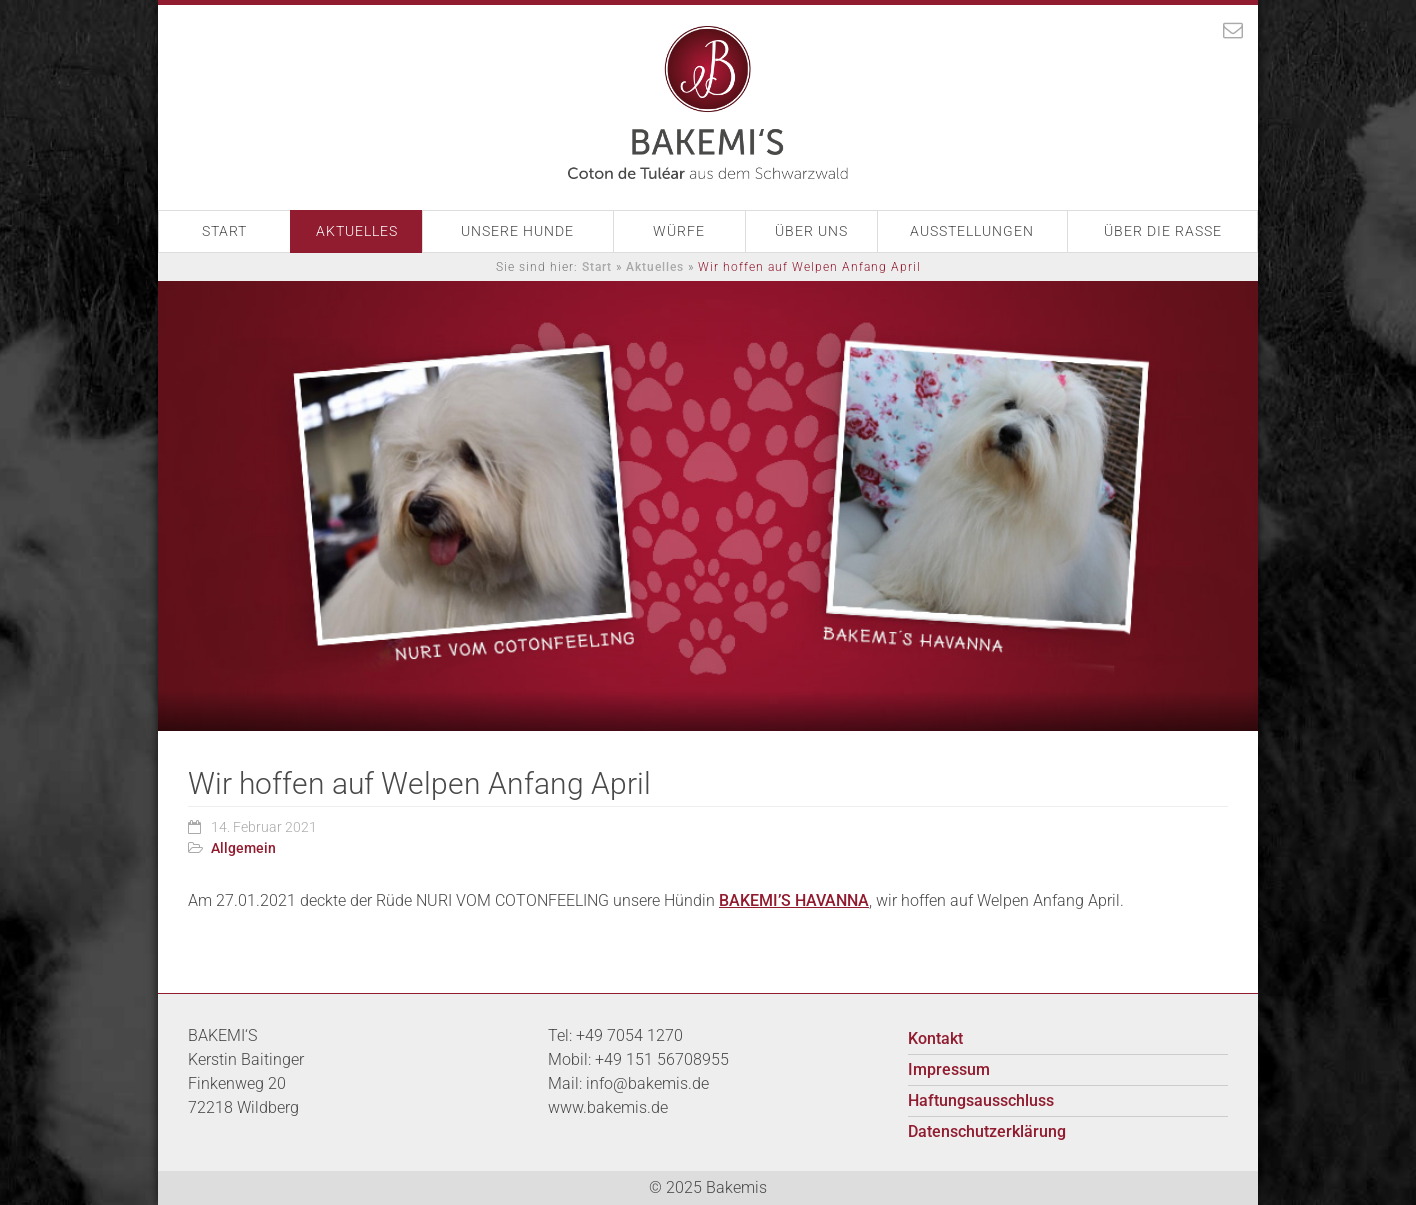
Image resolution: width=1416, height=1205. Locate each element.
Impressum (949, 1069)
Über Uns (811, 231)
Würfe (679, 231)
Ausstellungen (972, 231)
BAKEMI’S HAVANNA (794, 900)
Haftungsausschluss (981, 1100)
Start (224, 231)
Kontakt (935, 1038)
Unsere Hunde (517, 231)
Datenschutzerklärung (987, 1131)
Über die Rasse (1163, 231)
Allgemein (243, 848)
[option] (708, 506)
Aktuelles (357, 231)
